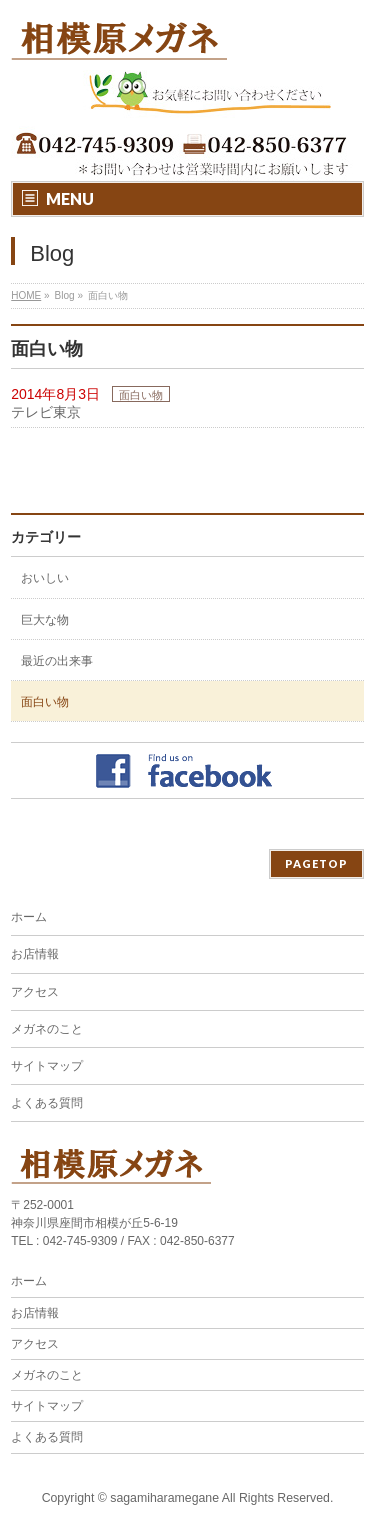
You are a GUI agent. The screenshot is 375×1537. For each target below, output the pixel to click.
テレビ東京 (46, 412)
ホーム (29, 917)
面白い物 (141, 395)
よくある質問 (47, 1103)
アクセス (35, 992)
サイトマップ (47, 1066)
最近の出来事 (57, 661)
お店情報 (35, 954)
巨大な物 (45, 620)
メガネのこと (47, 1029)
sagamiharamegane (164, 1498)
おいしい (45, 578)
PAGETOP (316, 863)
